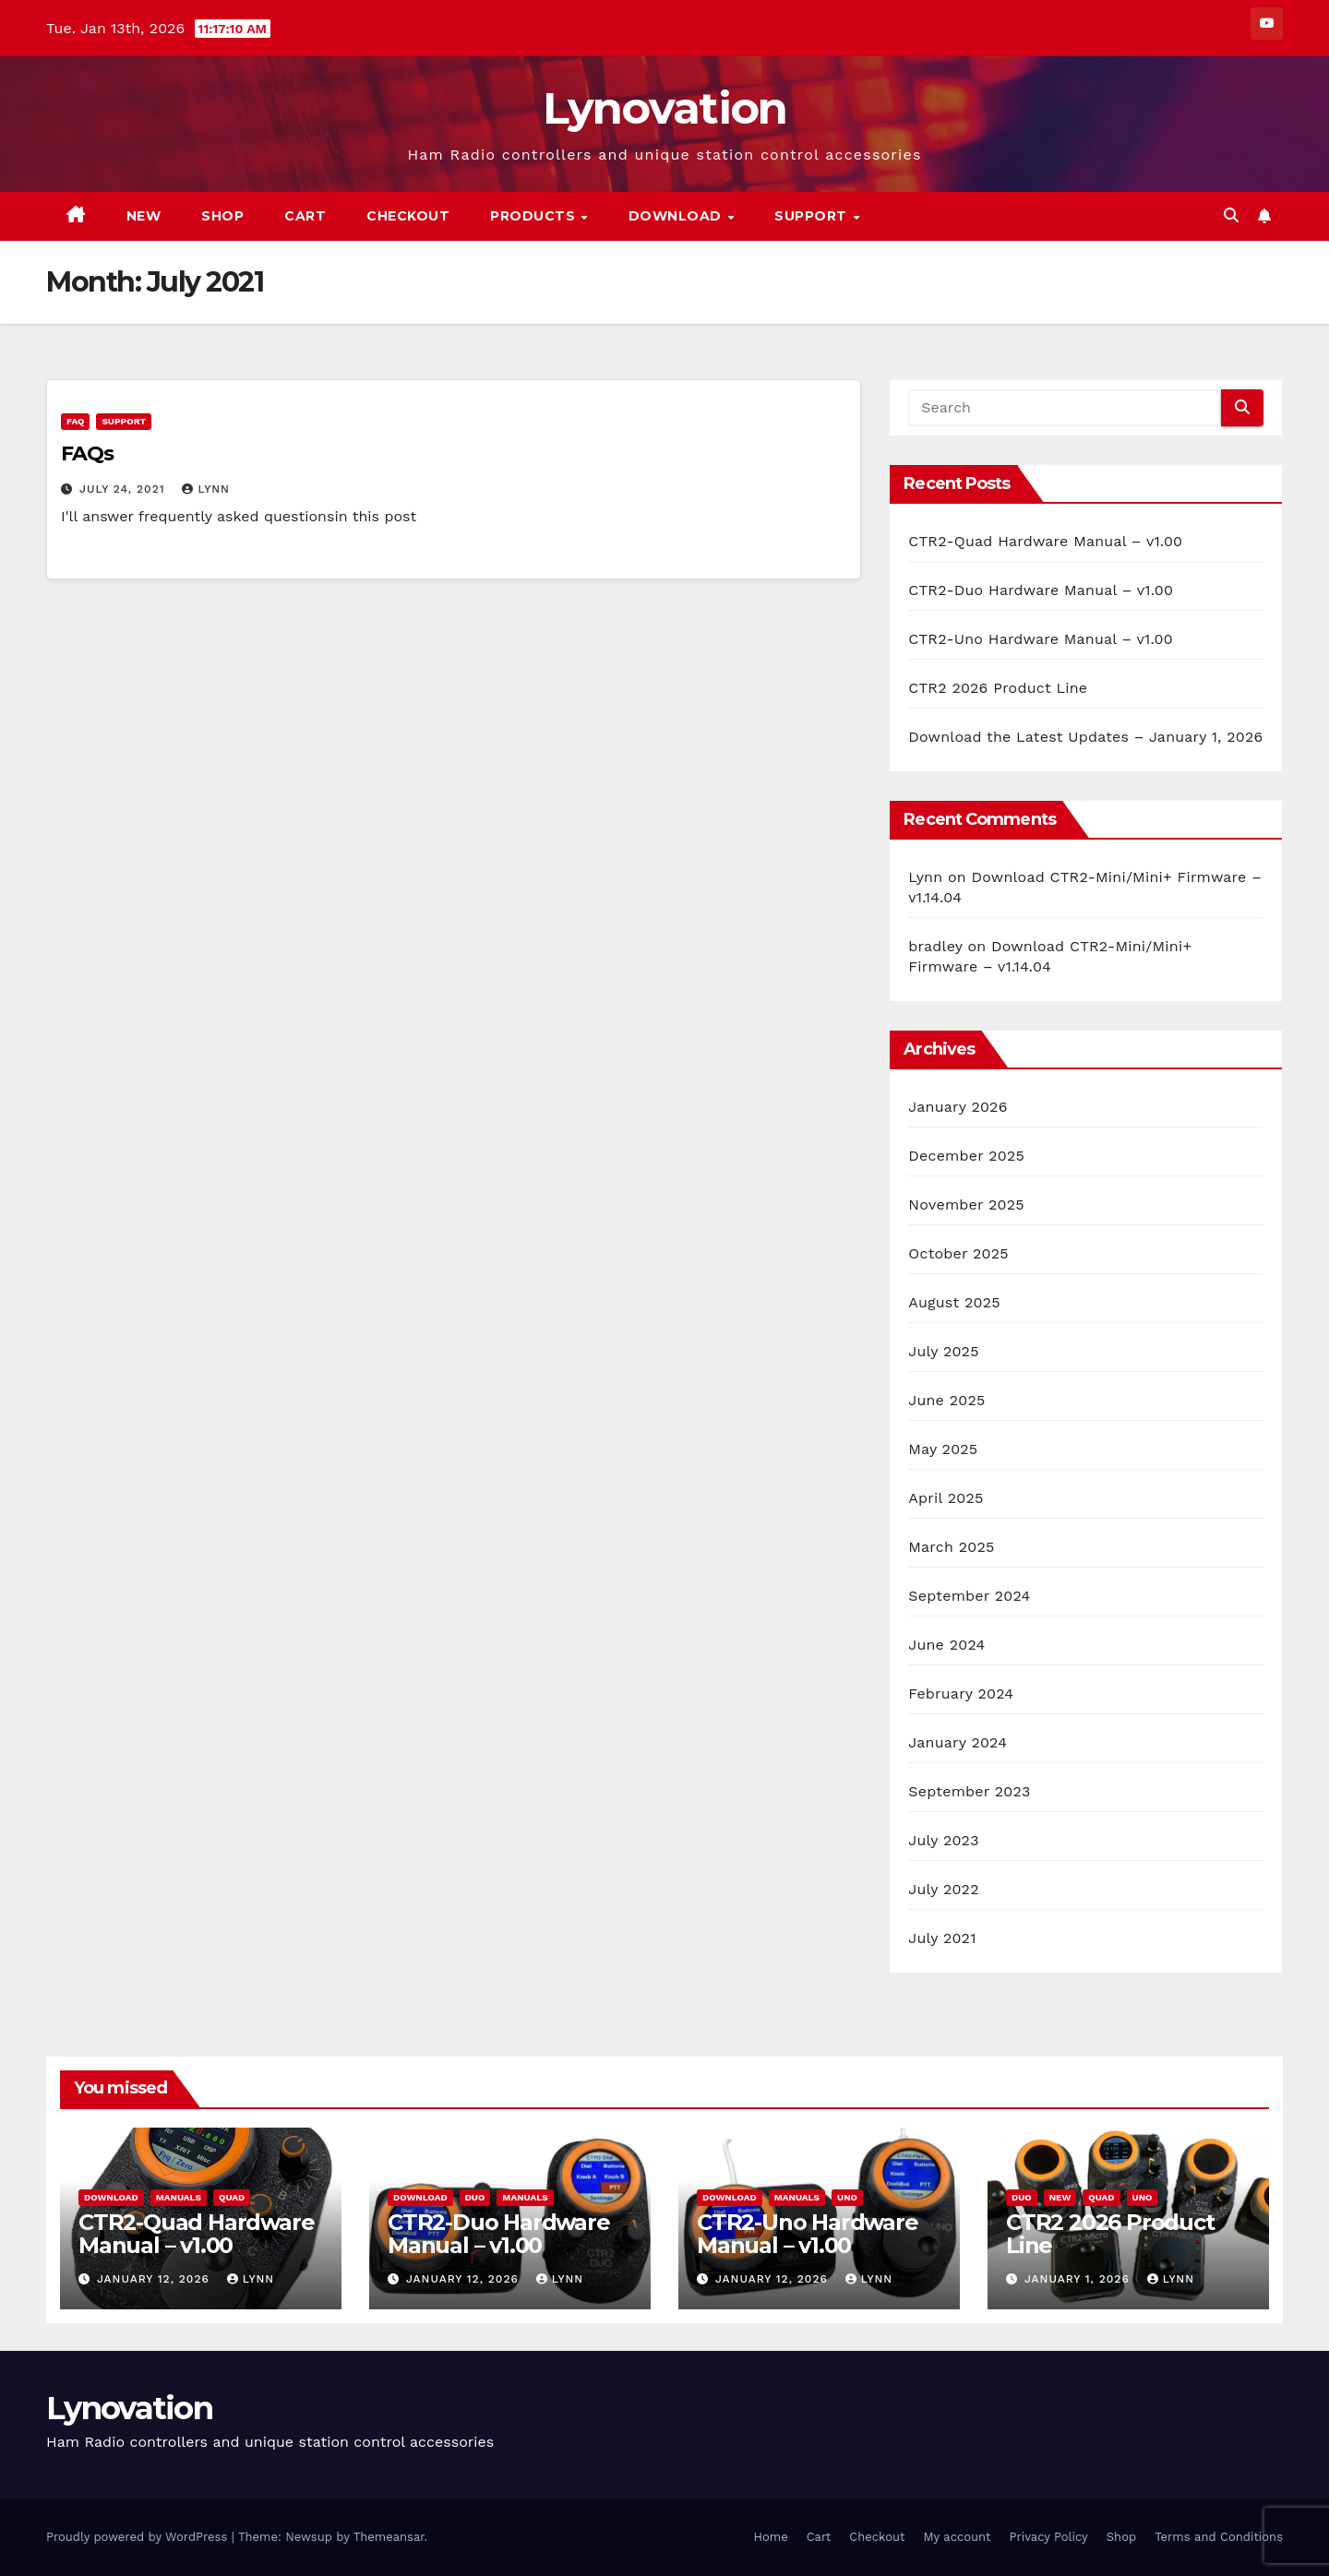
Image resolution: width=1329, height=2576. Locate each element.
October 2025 (958, 1253)
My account (956, 2537)
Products (535, 216)
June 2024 (946, 1644)
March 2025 (951, 1547)
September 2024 (969, 1595)
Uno (847, 2197)
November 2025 (966, 1204)
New (144, 216)
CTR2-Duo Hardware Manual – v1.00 (1040, 590)
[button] (1231, 215)
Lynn (205, 489)
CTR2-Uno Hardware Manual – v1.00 (1040, 639)
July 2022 (943, 1889)
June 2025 (946, 1400)
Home (771, 2537)
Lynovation (665, 108)
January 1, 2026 (1079, 2278)
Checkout (407, 216)
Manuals (178, 2197)
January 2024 (957, 1742)
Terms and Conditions (1219, 2537)
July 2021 (942, 1938)
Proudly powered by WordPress (139, 2537)
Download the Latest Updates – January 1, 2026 (1085, 736)
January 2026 (957, 1106)
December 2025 (966, 1155)
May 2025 (942, 1449)
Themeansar (389, 2537)
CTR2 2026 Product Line (997, 688)
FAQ (75, 421)
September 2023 (969, 1791)
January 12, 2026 (155, 2278)
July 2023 (943, 1840)
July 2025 (943, 1351)
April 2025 (945, 1498)
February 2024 (960, 1693)
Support (812, 216)
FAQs (87, 453)
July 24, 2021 (124, 489)
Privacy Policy (1049, 2537)
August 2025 (954, 1302)
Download (677, 216)
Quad (232, 2197)
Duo (475, 2197)
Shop (222, 216)
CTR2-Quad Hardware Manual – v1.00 (1045, 541)
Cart (305, 216)
